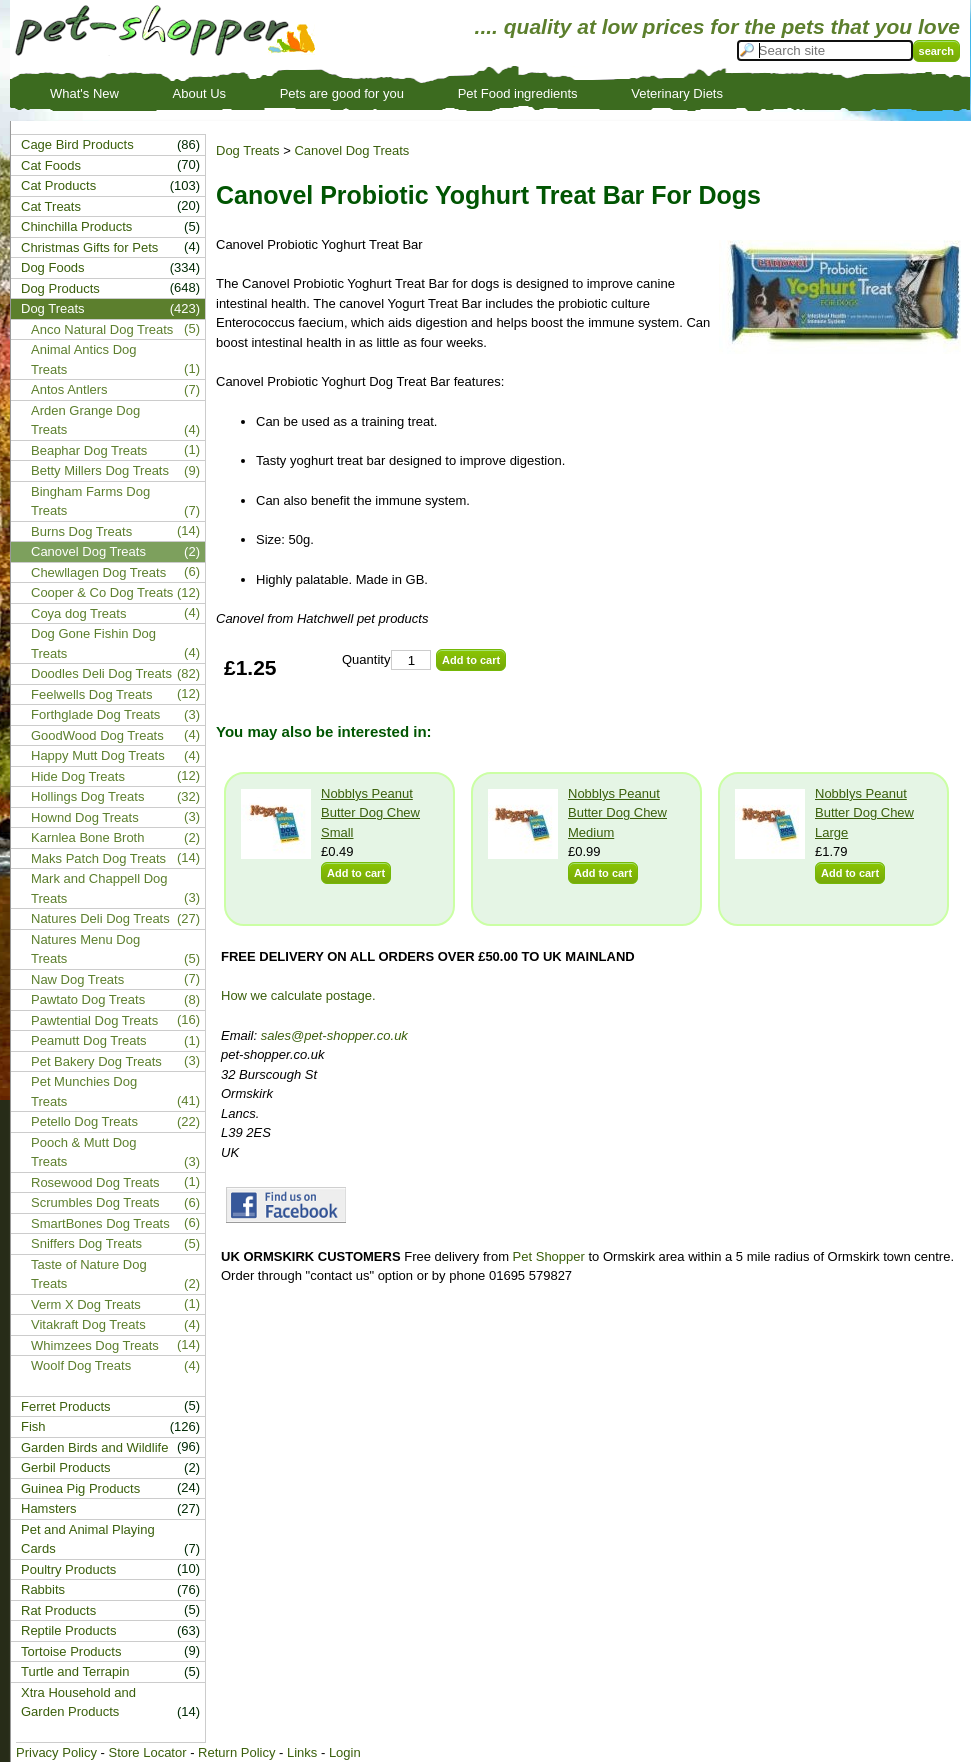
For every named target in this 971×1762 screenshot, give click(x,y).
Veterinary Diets (677, 93)
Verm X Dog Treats (86, 1304)
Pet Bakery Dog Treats (96, 1061)
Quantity (366, 659)
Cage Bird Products (77, 144)
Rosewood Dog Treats (95, 1182)
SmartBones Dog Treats (100, 1223)
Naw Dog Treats (77, 979)
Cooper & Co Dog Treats (102, 592)
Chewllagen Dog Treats (98, 572)
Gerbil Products (66, 1467)
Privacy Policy (56, 1752)
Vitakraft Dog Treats (88, 1324)
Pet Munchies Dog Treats (84, 1091)
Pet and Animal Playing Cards (88, 1539)
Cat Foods (51, 165)
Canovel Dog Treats (351, 150)
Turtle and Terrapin (75, 1671)
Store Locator (147, 1752)
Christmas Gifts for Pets (89, 247)
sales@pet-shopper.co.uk (334, 1035)
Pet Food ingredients (518, 93)
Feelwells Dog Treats (91, 694)
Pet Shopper (549, 1256)
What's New (84, 93)
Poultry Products (68, 1569)
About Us (199, 93)
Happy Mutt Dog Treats (98, 755)
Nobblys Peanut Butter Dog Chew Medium (617, 813)
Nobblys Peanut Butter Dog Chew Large (864, 813)
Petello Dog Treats (84, 1121)
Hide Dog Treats (78, 776)
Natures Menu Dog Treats (85, 949)
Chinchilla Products (76, 226)
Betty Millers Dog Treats (100, 470)
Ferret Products (66, 1406)
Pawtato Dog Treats (88, 999)
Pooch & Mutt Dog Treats (84, 1152)
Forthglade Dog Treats (95, 714)
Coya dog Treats (78, 613)
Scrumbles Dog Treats (95, 1202)
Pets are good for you (342, 93)
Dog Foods (53, 267)
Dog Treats (248, 150)
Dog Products (60, 288)
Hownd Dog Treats (85, 817)
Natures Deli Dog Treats (100, 918)
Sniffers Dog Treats (86, 1243)
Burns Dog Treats (81, 531)
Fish (33, 1426)
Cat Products (58, 185)
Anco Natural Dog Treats (102, 329)
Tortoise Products (71, 1651)
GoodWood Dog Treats (97, 735)
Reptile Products (68, 1630)
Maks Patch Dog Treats (98, 858)
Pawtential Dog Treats (94, 1020)
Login (345, 1752)
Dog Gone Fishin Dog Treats (93, 643)
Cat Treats (51, 206)
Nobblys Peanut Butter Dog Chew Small (370, 813)
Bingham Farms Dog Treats (90, 501)
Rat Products (58, 1610)
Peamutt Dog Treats (89, 1040)
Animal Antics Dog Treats (84, 359)
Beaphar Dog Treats (89, 450)
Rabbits (43, 1589)
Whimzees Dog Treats (95, 1345)
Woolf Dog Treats (81, 1365)
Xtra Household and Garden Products (78, 1702)
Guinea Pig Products (80, 1488)
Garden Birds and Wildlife (94, 1447)
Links (302, 1752)
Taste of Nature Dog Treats (89, 1274)
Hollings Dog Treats (87, 796)
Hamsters (49, 1508)
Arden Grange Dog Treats (85, 420)
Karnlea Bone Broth (87, 837)
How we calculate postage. (298, 995)
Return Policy (236, 1752)
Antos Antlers (69, 389)
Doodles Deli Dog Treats (101, 673)
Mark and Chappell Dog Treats (99, 888)
